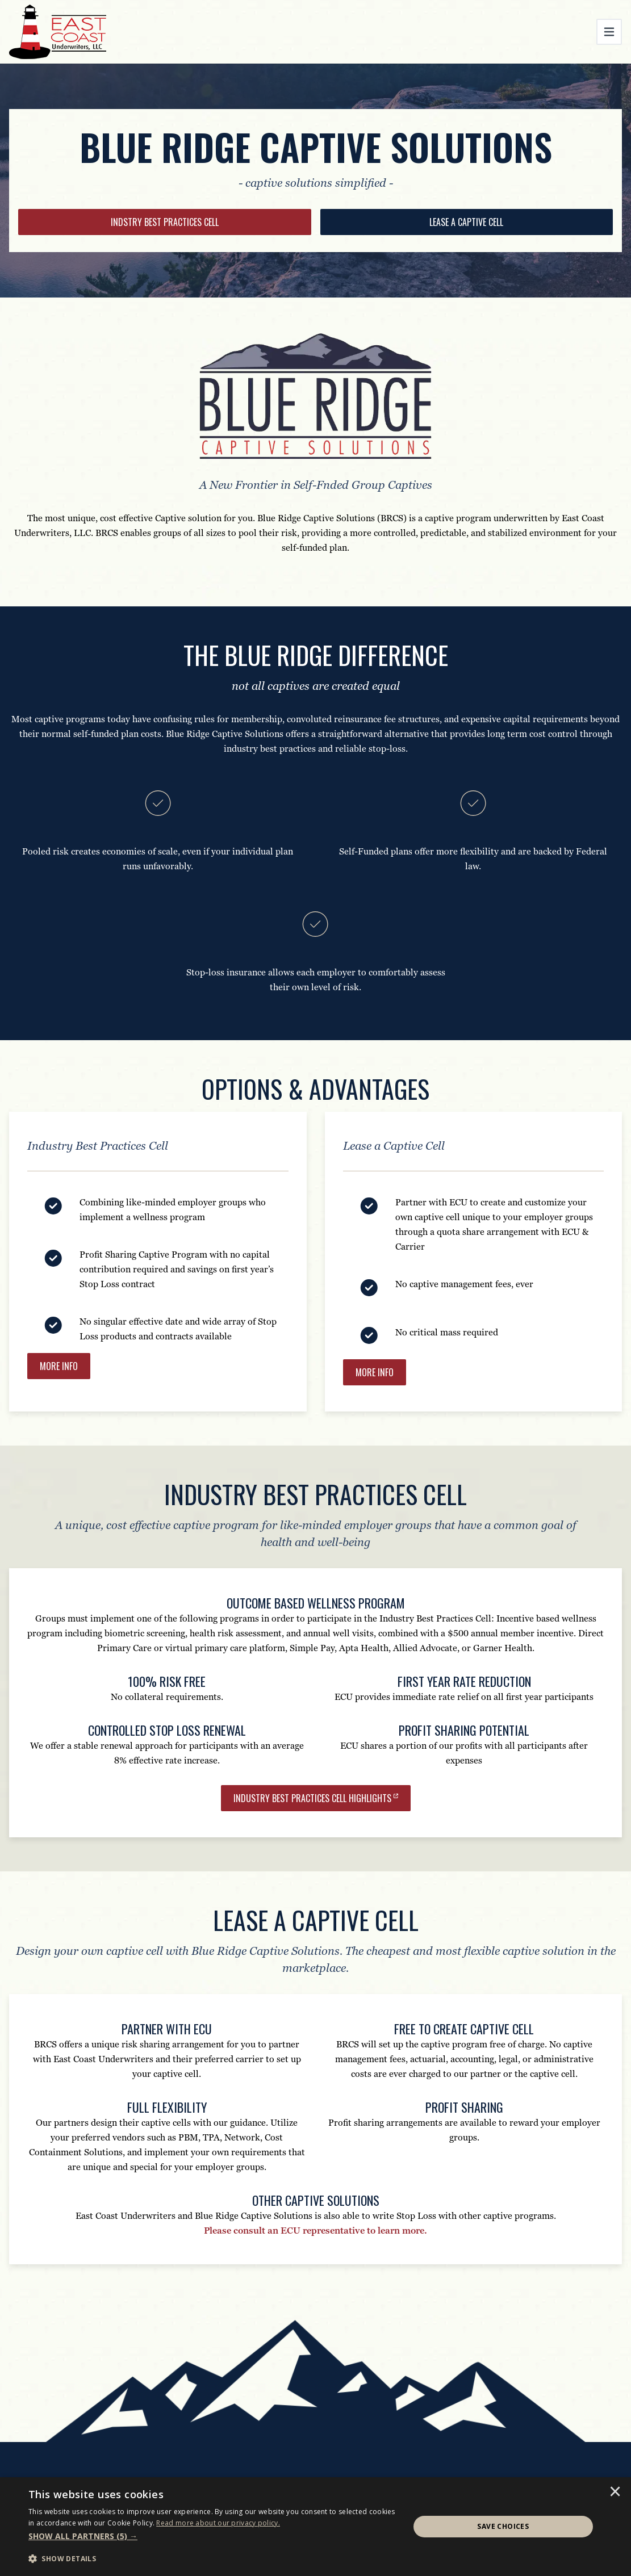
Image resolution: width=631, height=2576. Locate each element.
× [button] (615, 2492)
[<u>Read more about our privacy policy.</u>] (218, 2523)
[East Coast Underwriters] (57, 32)
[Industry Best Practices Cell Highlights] (316, 1798)
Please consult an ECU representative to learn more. (315, 2230)
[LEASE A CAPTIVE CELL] (466, 222)
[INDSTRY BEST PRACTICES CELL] (164, 222)
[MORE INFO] (374, 1372)
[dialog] (315, 2526)
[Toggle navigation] (609, 32)
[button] (213, 2536)
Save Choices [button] (503, 2526)
